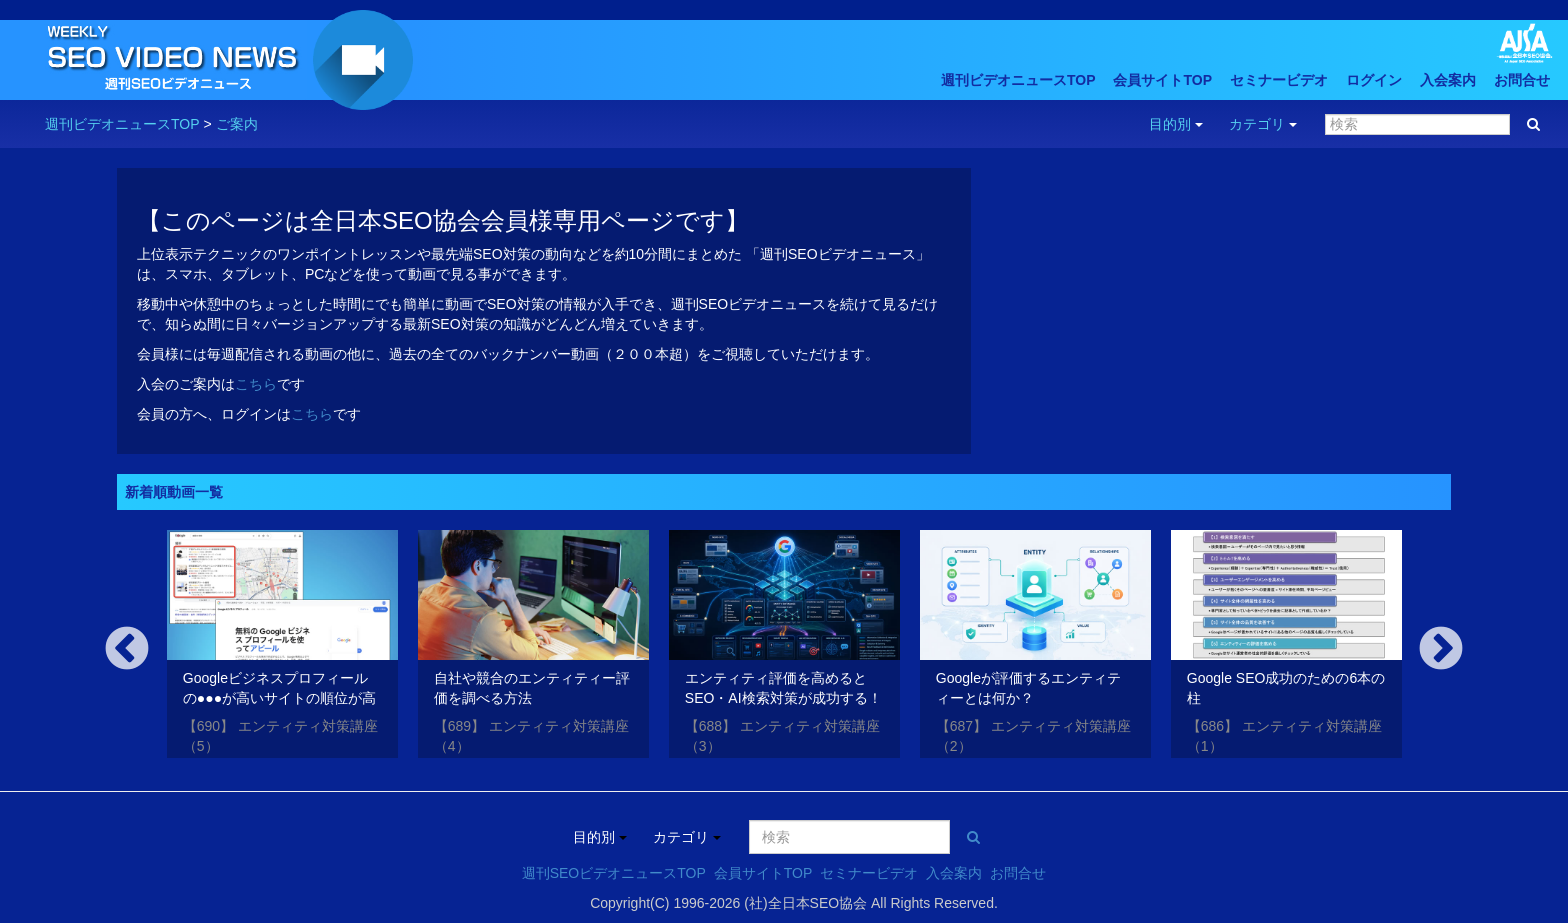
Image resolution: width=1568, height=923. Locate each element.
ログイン (1374, 80)
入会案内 (1448, 80)
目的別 (1176, 124)
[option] (282, 647)
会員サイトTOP (1162, 80)
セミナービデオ (1279, 80)
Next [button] (1441, 650)
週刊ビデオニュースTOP (1018, 80)
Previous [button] (127, 650)
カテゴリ (1263, 124)
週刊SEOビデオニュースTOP (614, 873)
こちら (256, 384)
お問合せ (1522, 80)
